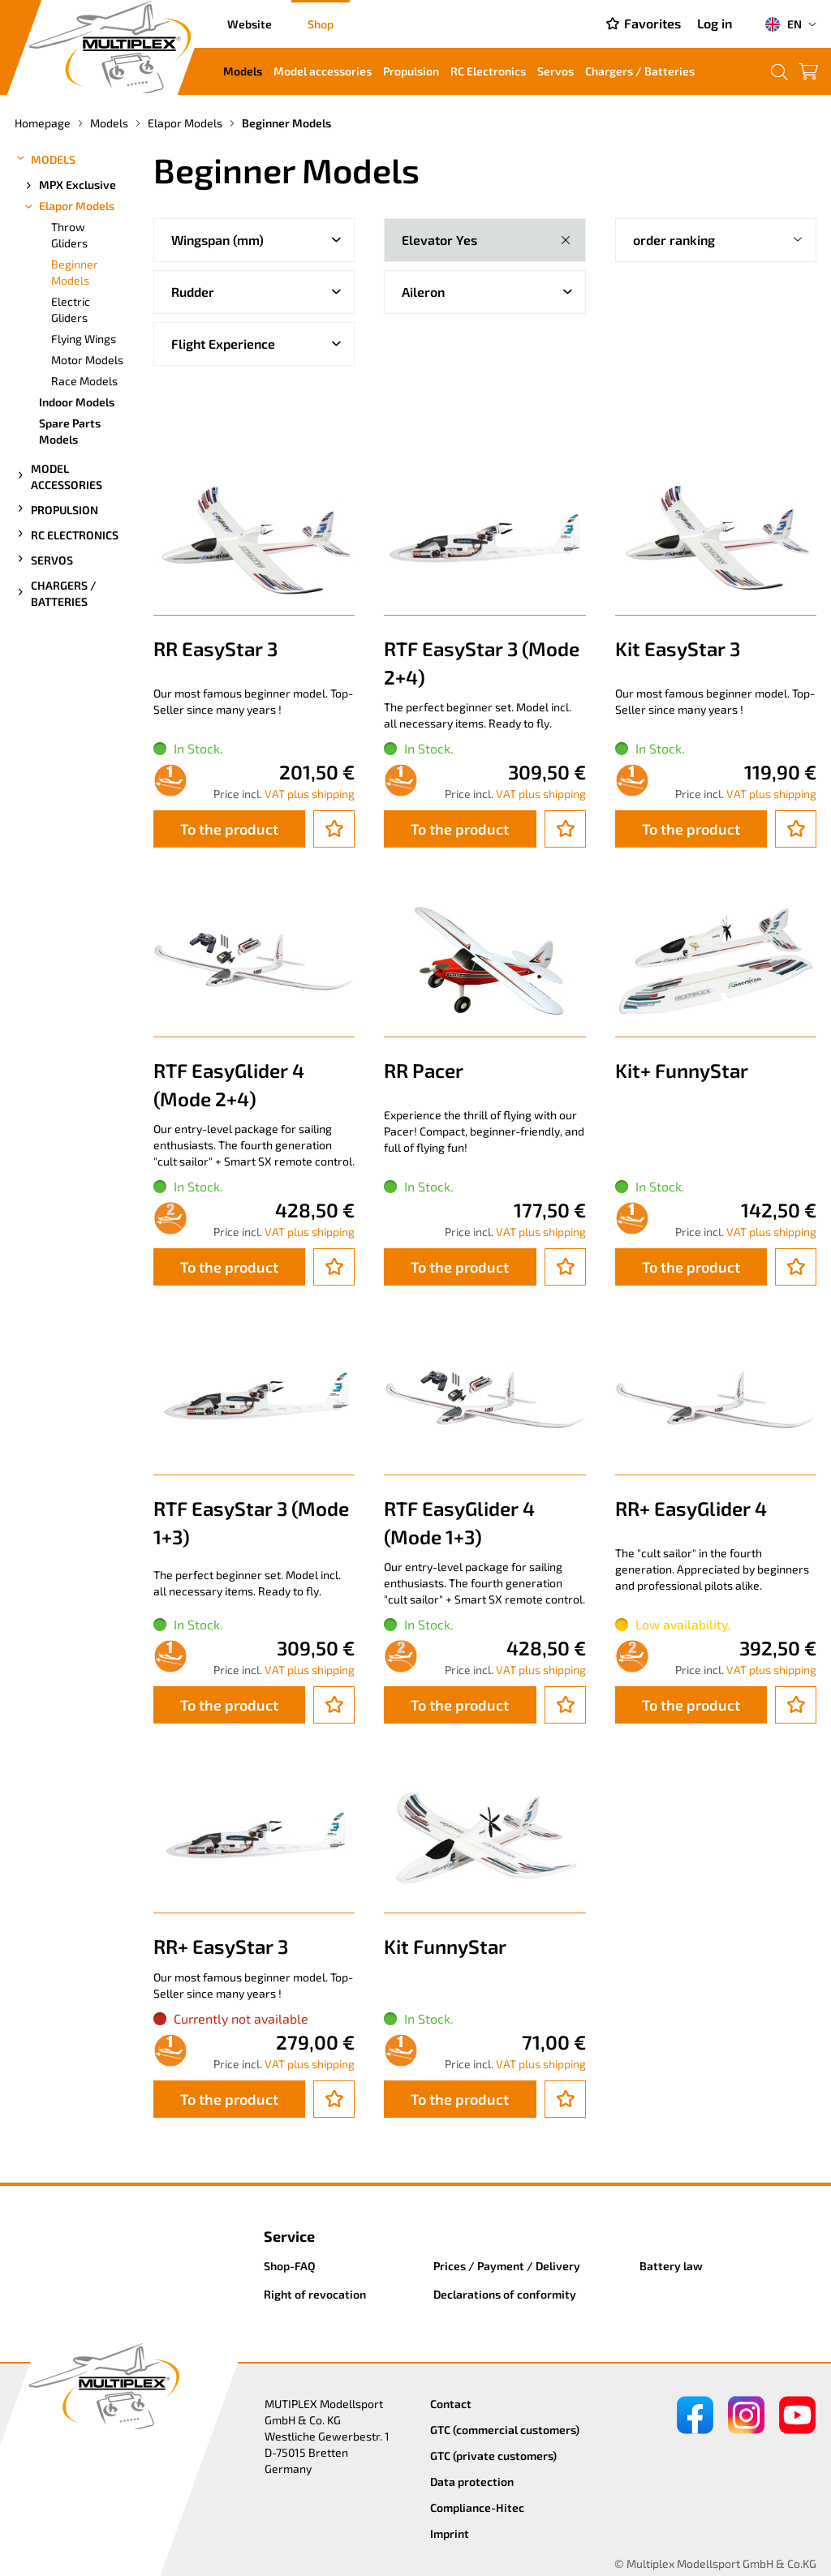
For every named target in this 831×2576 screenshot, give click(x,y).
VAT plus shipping (310, 794)
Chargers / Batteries (640, 71)
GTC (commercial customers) (504, 2429)
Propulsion (411, 71)
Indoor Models (76, 402)
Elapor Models (68, 206)
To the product (229, 829)
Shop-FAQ (290, 2266)
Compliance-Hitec (477, 2507)
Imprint (449, 2533)
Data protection (472, 2481)
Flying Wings (83, 339)
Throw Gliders (69, 235)
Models (242, 71)
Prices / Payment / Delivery (506, 2266)
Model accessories (322, 71)
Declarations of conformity (504, 2294)
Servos (555, 71)
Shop (321, 24)
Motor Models (87, 360)
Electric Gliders (70, 309)
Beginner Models (74, 272)
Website (249, 24)
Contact (450, 2404)
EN (783, 24)
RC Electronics (488, 71)
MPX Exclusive (69, 185)
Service (289, 2236)
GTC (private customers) (493, 2455)
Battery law (671, 2266)
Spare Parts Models (70, 431)
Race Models (84, 381)
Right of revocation (315, 2294)
